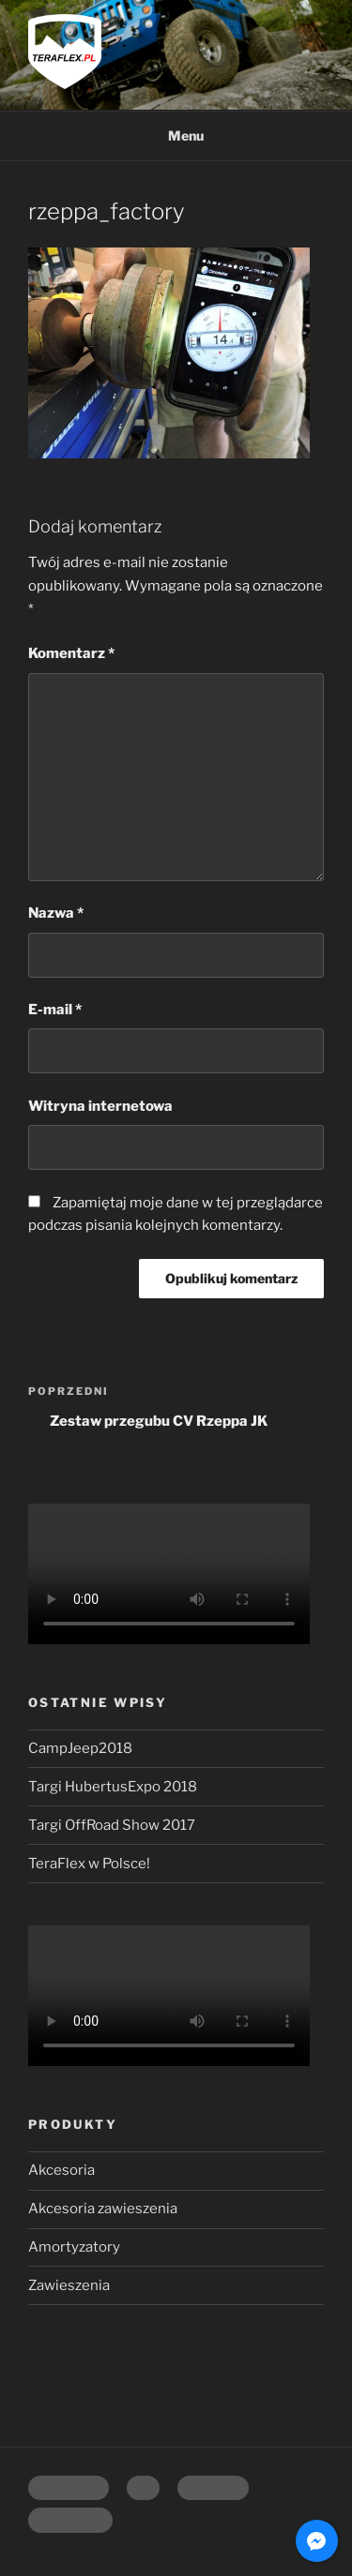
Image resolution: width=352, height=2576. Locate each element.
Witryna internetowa (100, 1106)
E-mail (55, 1009)
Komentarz (71, 653)
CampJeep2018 (80, 1748)
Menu (176, 135)
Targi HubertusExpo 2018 (112, 1786)
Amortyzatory (74, 2247)
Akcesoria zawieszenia (102, 2208)
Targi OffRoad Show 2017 (111, 1825)
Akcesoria (61, 2170)
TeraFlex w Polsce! (89, 1863)
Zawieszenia (69, 2285)
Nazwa (56, 913)
